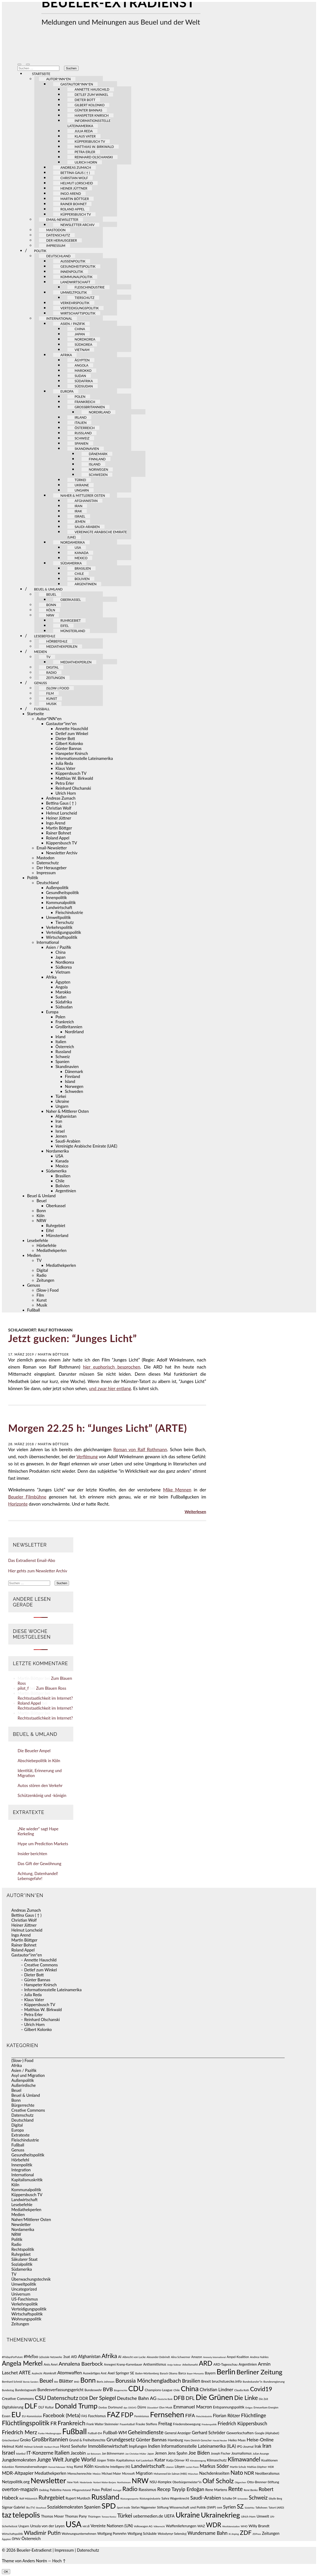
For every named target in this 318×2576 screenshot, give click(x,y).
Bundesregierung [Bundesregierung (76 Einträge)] (274, 2381)
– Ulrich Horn (33, 2024)
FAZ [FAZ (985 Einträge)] (113, 2414)
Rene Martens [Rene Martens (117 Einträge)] (216, 2489)
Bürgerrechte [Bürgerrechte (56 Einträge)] (120, 2390)
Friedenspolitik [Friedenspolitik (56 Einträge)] (209, 2424)
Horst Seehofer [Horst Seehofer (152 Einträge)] (73, 2446)
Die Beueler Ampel (34, 1750)
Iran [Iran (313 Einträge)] (266, 2446)
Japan (79, 334)
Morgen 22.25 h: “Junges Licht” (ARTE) (97, 1428)
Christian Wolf (74, 178)
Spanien (81, 443)
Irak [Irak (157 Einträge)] (258, 2446)
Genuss (40, 683)
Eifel (64, 626)
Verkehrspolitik (74, 303)
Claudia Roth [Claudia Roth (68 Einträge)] (241, 2390)
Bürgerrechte (22, 2105)
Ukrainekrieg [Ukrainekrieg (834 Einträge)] (220, 2515)
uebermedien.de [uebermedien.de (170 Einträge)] (148, 2515)
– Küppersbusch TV (38, 2004)
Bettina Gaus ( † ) (75, 173)
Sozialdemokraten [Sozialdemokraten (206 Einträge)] (65, 2506)
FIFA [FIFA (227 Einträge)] (190, 2415)
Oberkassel (70, 600)
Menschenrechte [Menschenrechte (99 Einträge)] (79, 2473)
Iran (78, 506)
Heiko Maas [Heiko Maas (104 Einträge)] (237, 2440)
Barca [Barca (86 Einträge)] (182, 2373)
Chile (79, 574)
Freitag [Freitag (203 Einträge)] (165, 2423)
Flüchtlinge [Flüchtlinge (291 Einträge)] (253, 2415)
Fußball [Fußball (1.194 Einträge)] (74, 2431)
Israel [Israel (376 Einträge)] (8, 2452)
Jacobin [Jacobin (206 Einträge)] (78, 2453)
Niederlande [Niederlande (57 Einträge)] (86, 2482)
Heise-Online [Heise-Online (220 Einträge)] (260, 2439)
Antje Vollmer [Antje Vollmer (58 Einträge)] (174, 2364)
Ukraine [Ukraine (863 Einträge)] (188, 2514)
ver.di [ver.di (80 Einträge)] (86, 2526)
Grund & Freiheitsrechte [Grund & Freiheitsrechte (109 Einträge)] (87, 2440)
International (59, 318)
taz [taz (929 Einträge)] (6, 2514)
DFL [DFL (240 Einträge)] (190, 2398)
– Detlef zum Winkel (39, 1969)
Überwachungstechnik (31, 2279)
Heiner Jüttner (73, 188)
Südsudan (83, 386)
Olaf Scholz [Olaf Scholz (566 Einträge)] (218, 2481)
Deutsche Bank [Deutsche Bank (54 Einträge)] (164, 2399)
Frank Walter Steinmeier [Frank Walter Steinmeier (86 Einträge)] (103, 2424)
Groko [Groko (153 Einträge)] (25, 2439)
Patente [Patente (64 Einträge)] (66, 2490)
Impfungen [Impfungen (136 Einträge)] (138, 2446)
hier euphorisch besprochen (111, 1367)
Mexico (80, 558)
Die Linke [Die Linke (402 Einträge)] (246, 2397)
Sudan (80, 376)
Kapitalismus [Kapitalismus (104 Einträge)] (125, 2460)
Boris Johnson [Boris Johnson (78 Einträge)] (105, 2381)
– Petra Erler (32, 2014)
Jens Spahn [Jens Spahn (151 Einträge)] (177, 2453)
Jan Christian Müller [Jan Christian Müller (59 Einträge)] (135, 2453)
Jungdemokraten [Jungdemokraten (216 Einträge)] (19, 2459)
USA (77, 547)
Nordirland (99, 412)
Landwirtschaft (75, 282)
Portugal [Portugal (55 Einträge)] (117, 2490)
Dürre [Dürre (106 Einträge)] (141, 2407)
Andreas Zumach (75, 167)
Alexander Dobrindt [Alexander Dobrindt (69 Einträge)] (158, 2357)
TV (48, 657)
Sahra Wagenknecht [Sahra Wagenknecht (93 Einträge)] (175, 2498)
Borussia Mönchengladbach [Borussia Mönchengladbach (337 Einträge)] (148, 2380)
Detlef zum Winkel (91, 95)
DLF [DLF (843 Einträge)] (30, 2406)
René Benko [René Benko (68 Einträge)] (251, 2490)
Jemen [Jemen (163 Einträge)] (161, 2453)
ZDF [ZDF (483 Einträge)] (246, 2532)
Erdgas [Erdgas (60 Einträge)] (249, 2407)
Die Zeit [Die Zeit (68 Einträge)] (263, 2398)
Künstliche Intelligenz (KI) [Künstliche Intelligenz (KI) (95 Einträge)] (112, 2467)
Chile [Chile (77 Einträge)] (176, 2390)
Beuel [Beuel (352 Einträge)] (46, 2380)
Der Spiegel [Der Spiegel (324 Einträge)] (102, 2398)
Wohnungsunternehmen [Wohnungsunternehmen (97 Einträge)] (79, 2534)
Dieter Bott (84, 100)
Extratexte (20, 2135)
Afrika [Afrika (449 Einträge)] (109, 2355)
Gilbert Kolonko (89, 105)
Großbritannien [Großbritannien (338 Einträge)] (50, 2439)
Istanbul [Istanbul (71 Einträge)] (21, 2453)
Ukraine (81, 485)
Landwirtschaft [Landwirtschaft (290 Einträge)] (148, 2466)
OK (6, 2571)
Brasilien (82, 568)
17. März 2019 (21, 1354)
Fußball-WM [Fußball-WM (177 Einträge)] (115, 2432)
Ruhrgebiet (70, 620)
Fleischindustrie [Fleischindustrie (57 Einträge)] (204, 2416)
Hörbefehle (56, 641)
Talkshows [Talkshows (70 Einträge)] (261, 2507)
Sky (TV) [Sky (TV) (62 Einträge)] (30, 2507)
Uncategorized (24, 2289)
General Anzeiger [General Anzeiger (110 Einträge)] (178, 2433)
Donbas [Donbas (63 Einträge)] (103, 2407)
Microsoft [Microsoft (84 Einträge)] (128, 2473)
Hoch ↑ (59, 2560)
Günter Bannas (88, 110)
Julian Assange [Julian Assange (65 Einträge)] (261, 2453)
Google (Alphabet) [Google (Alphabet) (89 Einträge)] (267, 2433)
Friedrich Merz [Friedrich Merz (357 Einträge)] (19, 2432)
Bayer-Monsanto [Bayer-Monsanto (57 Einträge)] (195, 2373)
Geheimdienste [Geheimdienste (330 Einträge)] (146, 2432)
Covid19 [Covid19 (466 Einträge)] (261, 2388)
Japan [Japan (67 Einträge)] (150, 2453)
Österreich (84, 428)
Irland (80, 417)
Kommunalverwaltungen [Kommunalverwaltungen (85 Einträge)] (31, 2467)
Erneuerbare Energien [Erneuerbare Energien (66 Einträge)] (266, 2407)
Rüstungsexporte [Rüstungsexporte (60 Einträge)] (129, 2498)
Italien (80, 423)
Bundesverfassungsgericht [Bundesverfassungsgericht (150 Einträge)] (60, 2389)
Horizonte (18, 1504)
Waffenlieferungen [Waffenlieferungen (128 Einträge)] (181, 2525)
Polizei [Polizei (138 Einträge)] (106, 2489)
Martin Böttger (74, 199)
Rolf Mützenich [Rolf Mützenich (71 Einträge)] (28, 2498)
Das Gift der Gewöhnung (39, 1863)
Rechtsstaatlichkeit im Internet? (45, 1698)
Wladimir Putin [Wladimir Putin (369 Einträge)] (42, 2532)
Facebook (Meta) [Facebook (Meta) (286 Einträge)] (61, 2415)
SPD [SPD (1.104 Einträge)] (108, 2505)
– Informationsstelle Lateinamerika (51, 1989)
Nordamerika (72, 542)
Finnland (97, 459)
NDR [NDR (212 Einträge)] (249, 2473)
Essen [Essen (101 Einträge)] (6, 2416)
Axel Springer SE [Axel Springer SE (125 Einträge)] (121, 2373)
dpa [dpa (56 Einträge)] (125, 2407)
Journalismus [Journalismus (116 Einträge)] (241, 2453)
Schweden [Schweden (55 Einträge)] (242, 2498)
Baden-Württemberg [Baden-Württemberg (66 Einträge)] (147, 2373)
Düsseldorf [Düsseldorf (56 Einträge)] (152, 2407)
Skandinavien (86, 449)
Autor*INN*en (58, 79)
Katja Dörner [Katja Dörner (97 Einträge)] (175, 2460)
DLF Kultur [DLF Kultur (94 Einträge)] (46, 2407)
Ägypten (81, 360)
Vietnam (81, 350)
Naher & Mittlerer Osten (82, 495)
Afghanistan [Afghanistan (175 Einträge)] (89, 2356)
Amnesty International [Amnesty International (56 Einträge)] (214, 2357)
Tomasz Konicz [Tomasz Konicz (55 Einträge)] (109, 2516)
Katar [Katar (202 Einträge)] (159, 2459)
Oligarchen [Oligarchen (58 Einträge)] (240, 2482)
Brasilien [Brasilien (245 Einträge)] (191, 2381)
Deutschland (58, 256)
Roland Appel (72, 209)
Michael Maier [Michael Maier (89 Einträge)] (111, 2473)
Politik (40, 251)
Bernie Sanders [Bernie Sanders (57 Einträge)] (31, 2381)
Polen (79, 397)
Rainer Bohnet (73, 204)
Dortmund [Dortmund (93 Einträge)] (115, 2407)
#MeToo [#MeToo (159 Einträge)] (31, 2356)
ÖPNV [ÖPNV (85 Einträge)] (16, 2539)
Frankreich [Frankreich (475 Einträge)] (71, 2422)
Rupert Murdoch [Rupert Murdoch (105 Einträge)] (78, 2498)
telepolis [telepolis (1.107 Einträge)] (26, 2514)
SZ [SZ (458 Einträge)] (240, 2506)
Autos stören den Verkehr (40, 1785)
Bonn (51, 605)
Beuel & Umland (48, 589)
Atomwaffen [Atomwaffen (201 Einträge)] (69, 2372)
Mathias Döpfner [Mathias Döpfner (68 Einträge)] (257, 2466)
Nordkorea (84, 339)
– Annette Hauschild (39, 1959)
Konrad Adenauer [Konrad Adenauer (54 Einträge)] (56, 2467)
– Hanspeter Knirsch (39, 1984)
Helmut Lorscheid (76, 183)
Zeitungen (55, 678)
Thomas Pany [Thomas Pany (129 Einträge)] (76, 2516)
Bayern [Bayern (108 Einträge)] (210, 2373)
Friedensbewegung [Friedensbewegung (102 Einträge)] (187, 2424)
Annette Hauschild (91, 89)
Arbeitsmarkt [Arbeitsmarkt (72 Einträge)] (190, 2364)
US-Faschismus (24, 2299)
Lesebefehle (44, 636)
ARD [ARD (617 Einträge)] (205, 2363)
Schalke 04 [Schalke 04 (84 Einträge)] (229, 2498)
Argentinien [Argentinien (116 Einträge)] (248, 2364)
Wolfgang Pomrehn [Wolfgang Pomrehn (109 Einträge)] (111, 2534)
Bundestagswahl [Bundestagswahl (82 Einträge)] (25, 2390)
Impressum (55, 246)
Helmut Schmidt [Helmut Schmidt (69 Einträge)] (33, 2446)
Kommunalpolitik (76, 277)
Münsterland (72, 631)
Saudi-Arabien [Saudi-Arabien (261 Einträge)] (205, 2498)
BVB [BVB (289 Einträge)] (108, 2389)
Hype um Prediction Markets (43, 1843)
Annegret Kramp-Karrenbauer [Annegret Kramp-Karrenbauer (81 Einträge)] (123, 2364)
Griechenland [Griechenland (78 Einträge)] (10, 2440)
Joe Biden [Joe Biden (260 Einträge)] (199, 2453)
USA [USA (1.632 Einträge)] (73, 2524)
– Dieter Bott (32, 1974)
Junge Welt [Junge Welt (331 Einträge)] (50, 2459)
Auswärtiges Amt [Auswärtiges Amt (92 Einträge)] (95, 2373)
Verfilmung (87, 1456)
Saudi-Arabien (87, 527)
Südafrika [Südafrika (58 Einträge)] (249, 2507)
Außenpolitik (72, 261)
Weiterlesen (195, 1511)
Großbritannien (89, 407)
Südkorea (83, 344)
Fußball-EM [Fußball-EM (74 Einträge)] (95, 2433)
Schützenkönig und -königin (42, 1795)
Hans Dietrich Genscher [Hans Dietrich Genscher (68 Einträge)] (198, 2440)
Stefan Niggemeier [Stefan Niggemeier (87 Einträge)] (143, 2507)
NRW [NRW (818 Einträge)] (140, 2480)
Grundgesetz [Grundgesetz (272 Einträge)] (120, 2439)
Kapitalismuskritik (27, 2179)
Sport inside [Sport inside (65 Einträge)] (123, 2507)
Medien (40, 652)
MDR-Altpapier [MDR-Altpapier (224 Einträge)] (18, 2473)
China (79, 329)
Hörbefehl (20, 2159)
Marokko (82, 370)
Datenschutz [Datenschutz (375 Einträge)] (62, 2397)
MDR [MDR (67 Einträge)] (271, 2466)
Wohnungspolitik (26, 2318)
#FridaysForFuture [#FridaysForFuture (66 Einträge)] (12, 2357)
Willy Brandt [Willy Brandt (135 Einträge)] (258, 2525)
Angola (81, 365)
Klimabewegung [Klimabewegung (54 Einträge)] (198, 2460)
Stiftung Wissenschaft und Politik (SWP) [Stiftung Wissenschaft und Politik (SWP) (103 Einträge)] (186, 2507)
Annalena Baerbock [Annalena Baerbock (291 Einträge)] (81, 2363)
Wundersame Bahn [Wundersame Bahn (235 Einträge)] (207, 2533)
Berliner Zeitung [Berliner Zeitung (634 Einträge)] (259, 2372)
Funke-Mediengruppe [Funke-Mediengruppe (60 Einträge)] (49, 2433)
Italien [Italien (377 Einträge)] (62, 2452)
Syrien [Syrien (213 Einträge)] (229, 2506)
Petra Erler (84, 152)
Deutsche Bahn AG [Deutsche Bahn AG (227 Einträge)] (137, 2398)
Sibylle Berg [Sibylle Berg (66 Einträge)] (275, 2498)
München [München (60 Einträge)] (193, 2473)
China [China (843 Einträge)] (190, 2388)
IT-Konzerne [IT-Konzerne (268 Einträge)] (39, 2453)
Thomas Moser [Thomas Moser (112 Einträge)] (52, 2516)
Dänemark (98, 454)
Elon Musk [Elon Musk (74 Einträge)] (165, 2407)
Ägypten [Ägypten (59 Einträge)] (6, 2539)
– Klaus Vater (32, 1999)
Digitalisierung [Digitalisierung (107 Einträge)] (12, 2407)
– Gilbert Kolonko (36, 2029)
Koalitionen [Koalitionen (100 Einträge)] (269, 2460)
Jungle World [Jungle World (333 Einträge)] (80, 2459)
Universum (20, 2294)
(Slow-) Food (57, 688)
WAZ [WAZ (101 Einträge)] (201, 2526)
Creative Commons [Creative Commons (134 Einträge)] (18, 2398)
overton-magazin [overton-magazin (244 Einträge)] (20, 2489)
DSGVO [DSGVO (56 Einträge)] (132, 2407)
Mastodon (55, 230)
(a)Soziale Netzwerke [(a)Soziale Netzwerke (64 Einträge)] (50, 2357)
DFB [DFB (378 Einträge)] (179, 2397)
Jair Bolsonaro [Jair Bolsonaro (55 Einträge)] (94, 2453)
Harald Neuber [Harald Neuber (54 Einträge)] (220, 2440)
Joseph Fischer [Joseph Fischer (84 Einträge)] (221, 2453)
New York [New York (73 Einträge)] (72, 2482)
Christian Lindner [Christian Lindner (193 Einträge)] (216, 2389)
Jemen (79, 521)
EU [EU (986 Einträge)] (16, 2414)
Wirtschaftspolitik (77, 313)
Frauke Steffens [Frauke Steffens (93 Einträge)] (146, 2424)
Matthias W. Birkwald (94, 147)
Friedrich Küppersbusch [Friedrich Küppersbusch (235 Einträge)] (242, 2423)
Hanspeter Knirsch (91, 115)
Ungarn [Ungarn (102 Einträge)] (23, 2526)
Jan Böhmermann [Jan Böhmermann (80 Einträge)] (113, 2453)
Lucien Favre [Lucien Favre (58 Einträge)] (192, 2466)
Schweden (98, 475)
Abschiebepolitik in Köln (39, 1760)
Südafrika (83, 381)
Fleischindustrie (89, 287)
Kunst (51, 698)
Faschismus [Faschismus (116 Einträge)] (97, 2416)
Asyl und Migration (28, 2075)
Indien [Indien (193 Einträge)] (154, 2446)
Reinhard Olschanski (93, 157)
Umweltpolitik (73, 292)
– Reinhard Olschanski (40, 2019)
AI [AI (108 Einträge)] (119, 2357)
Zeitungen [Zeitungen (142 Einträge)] (270, 2533)
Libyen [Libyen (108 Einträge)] (180, 2467)
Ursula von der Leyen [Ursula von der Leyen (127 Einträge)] (47, 2525)
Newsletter (21, 2224)
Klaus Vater (85, 136)
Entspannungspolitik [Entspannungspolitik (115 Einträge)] (228, 2407)
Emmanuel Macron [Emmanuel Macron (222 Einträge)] (192, 2406)
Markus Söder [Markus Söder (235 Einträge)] (214, 2466)
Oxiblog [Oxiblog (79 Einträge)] (44, 2490)
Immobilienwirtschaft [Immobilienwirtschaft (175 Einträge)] (108, 2446)
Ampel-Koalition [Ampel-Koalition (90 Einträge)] (238, 2357)
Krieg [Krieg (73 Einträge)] (69, 2466)
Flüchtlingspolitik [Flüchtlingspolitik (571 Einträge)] (25, 2423)
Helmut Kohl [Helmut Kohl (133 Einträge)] (12, 2446)
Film (50, 693)
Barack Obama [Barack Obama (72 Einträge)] (168, 2373)
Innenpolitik (71, 272)
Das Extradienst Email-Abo (31, 1560)
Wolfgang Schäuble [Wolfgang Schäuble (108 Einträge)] (142, 2534)
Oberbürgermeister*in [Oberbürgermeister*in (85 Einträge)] (186, 2482)
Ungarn (81, 490)
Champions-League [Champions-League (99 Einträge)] (158, 2390)
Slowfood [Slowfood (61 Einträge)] (41, 2507)
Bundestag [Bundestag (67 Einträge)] (8, 2390)
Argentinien (85, 584)
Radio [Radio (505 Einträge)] (129, 2488)
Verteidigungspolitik (79, 308)
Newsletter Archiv (77, 225)
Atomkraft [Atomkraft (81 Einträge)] (49, 2373)
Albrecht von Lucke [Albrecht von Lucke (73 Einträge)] (134, 2357)
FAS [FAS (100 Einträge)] (84, 2416)
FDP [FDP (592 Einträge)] (127, 2415)
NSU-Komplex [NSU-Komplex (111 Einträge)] (160, 2482)
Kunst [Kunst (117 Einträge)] (78, 2466)
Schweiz (81, 438)
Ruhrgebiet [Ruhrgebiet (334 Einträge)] (52, 2497)
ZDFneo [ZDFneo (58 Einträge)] (257, 2533)
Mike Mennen (177, 1489)
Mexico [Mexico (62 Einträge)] (97, 2473)
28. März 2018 (21, 1444)
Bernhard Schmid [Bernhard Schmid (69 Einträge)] (12, 2381)
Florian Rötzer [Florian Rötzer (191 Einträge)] (226, 2415)
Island (94, 464)
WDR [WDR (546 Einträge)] (213, 2525)
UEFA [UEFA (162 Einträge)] (169, 2516)
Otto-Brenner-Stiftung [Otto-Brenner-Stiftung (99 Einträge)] (263, 2482)
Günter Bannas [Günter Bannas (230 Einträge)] (151, 2439)
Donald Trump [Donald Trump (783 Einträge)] (76, 2406)
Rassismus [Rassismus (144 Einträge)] (147, 2489)
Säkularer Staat (24, 2259)
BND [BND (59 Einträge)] (76, 2381)
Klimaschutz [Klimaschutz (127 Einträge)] (217, 2460)
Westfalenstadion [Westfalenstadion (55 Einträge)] (231, 2526)
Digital (52, 667)
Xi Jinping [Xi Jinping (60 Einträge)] (234, 2533)
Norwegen (98, 469)
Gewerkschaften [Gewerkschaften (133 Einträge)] (240, 2432)
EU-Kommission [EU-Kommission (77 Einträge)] (32, 2416)
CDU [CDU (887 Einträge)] (136, 2388)
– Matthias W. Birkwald (41, 2009)
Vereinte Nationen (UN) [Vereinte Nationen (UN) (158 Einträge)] (112, 2525)
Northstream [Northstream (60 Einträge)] (124, 2482)
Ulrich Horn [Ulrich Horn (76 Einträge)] (248, 2516)
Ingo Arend (70, 193)
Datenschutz (58, 235)
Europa (67, 391)
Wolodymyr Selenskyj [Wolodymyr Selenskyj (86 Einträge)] (172, 2534)
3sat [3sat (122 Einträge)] (66, 2356)
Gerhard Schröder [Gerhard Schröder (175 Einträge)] (208, 2432)
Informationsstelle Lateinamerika (84, 758)
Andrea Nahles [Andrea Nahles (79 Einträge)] (259, 2357)
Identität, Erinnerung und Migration (40, 1773)
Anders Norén (34, 2560)
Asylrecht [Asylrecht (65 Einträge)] (37, 2373)
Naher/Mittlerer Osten (31, 2219)
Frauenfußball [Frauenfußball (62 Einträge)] (127, 2424)
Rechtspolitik (22, 2249)
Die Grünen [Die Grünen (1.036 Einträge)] (214, 2397)
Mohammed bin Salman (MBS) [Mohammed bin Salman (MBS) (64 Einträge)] (170, 2473)
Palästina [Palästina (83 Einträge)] (55, 2490)
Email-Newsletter (62, 219)
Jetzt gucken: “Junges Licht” (72, 1338)
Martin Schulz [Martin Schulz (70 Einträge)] (238, 2466)
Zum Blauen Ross (51, 1688)
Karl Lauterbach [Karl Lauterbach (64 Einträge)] (144, 2460)
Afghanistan (85, 501)
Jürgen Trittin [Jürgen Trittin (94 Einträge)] (106, 2460)
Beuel (51, 594)
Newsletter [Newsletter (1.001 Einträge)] (48, 2480)
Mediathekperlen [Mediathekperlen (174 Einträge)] (50, 2473)
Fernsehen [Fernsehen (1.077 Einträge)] (167, 2414)
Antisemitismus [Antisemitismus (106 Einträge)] (154, 2364)
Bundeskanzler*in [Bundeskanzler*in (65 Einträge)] (252, 2381)
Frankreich (84, 402)
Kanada (81, 553)
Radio (51, 672)
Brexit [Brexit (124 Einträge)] (206, 2381)
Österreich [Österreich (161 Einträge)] (31, 2538)
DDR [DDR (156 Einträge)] (83, 2398)
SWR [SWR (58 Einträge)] (219, 2507)
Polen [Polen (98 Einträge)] (96, 2490)
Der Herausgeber (61, 240)
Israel (79, 516)
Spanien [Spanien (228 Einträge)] (92, 2506)
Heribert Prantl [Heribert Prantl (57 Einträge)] (51, 2446)
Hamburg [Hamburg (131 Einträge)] (175, 2440)
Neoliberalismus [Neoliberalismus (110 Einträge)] (267, 2473)
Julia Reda (83, 131)
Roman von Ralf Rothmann (140, 1449)
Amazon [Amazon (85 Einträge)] (196, 2357)
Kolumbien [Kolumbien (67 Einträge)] (8, 2466)
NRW (50, 615)
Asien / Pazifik (72, 324)
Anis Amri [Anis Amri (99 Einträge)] (51, 2364)
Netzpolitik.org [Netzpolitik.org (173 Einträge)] (16, 2481)
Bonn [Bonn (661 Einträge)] (88, 2380)
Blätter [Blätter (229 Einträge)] (66, 2381)
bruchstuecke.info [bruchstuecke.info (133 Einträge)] (227, 2381)
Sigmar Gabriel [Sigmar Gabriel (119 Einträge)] (13, 2507)
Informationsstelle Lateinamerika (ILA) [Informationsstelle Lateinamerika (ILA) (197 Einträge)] (198, 2446)
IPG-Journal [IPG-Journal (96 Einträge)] (245, 2446)
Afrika (66, 355)
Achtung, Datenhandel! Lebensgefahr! (38, 1876)
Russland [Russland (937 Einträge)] (105, 2496)
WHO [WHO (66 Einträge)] (244, 2526)
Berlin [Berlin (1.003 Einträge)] (226, 2371)
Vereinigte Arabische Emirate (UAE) (86, 1146)
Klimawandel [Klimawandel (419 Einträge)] (244, 2459)
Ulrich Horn (85, 162)
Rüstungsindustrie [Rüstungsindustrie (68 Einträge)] (149, 2498)
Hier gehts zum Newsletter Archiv (37, 1570)
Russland (82, 433)
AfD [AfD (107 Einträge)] (74, 2357)
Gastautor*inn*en (76, 84)
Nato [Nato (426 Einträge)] (237, 2472)
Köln (50, 610)
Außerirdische (23, 2085)
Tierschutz (84, 298)
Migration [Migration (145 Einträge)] (144, 2473)
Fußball (42, 709)
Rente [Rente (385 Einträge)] (235, 2488)
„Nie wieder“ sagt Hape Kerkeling (38, 1831)
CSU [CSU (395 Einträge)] (40, 2397)
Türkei (80, 480)
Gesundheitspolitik (77, 266)
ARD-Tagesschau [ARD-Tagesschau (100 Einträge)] (225, 2364)
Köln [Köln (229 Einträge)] (89, 2466)
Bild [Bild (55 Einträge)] (56, 2381)
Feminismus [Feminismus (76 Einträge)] (141, 2416)
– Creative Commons (39, 1964)
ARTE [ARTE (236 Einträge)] (25, 2372)
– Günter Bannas (35, 1979)
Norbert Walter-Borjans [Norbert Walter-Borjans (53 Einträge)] (104, 2482)
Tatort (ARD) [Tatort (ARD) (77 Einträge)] (276, 2507)
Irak (78, 511)
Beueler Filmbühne (27, 1496)
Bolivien (82, 579)
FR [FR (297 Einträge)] (53, 2423)
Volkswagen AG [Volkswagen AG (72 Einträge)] (143, 2526)
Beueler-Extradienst (34, 2550)
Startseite (41, 74)
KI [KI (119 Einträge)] (187, 2460)
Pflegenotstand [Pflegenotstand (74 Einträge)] (81, 2490)
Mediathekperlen (61, 646)
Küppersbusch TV (89, 141)
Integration (21, 2169)
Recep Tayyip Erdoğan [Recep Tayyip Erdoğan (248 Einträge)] (180, 2489)
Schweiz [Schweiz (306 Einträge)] (258, 2497)
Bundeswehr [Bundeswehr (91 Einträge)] (93, 2390)
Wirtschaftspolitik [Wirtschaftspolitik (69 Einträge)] (12, 2533)
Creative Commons (28, 2110)
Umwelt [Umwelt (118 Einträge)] (263, 2516)
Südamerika (71, 563)
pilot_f (23, 1688)
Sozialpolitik (21, 2264)
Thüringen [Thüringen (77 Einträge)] (94, 2516)
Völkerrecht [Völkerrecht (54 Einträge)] (159, 2526)
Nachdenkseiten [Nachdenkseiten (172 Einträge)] (214, 2473)
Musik (51, 704)
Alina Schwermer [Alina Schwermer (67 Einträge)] (180, 2357)
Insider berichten (32, 1853)
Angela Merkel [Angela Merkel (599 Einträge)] (22, 2363)
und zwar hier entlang (110, 1388)
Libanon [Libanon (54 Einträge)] (170, 2467)
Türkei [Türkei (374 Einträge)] (124, 2515)
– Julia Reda (31, 1994)
